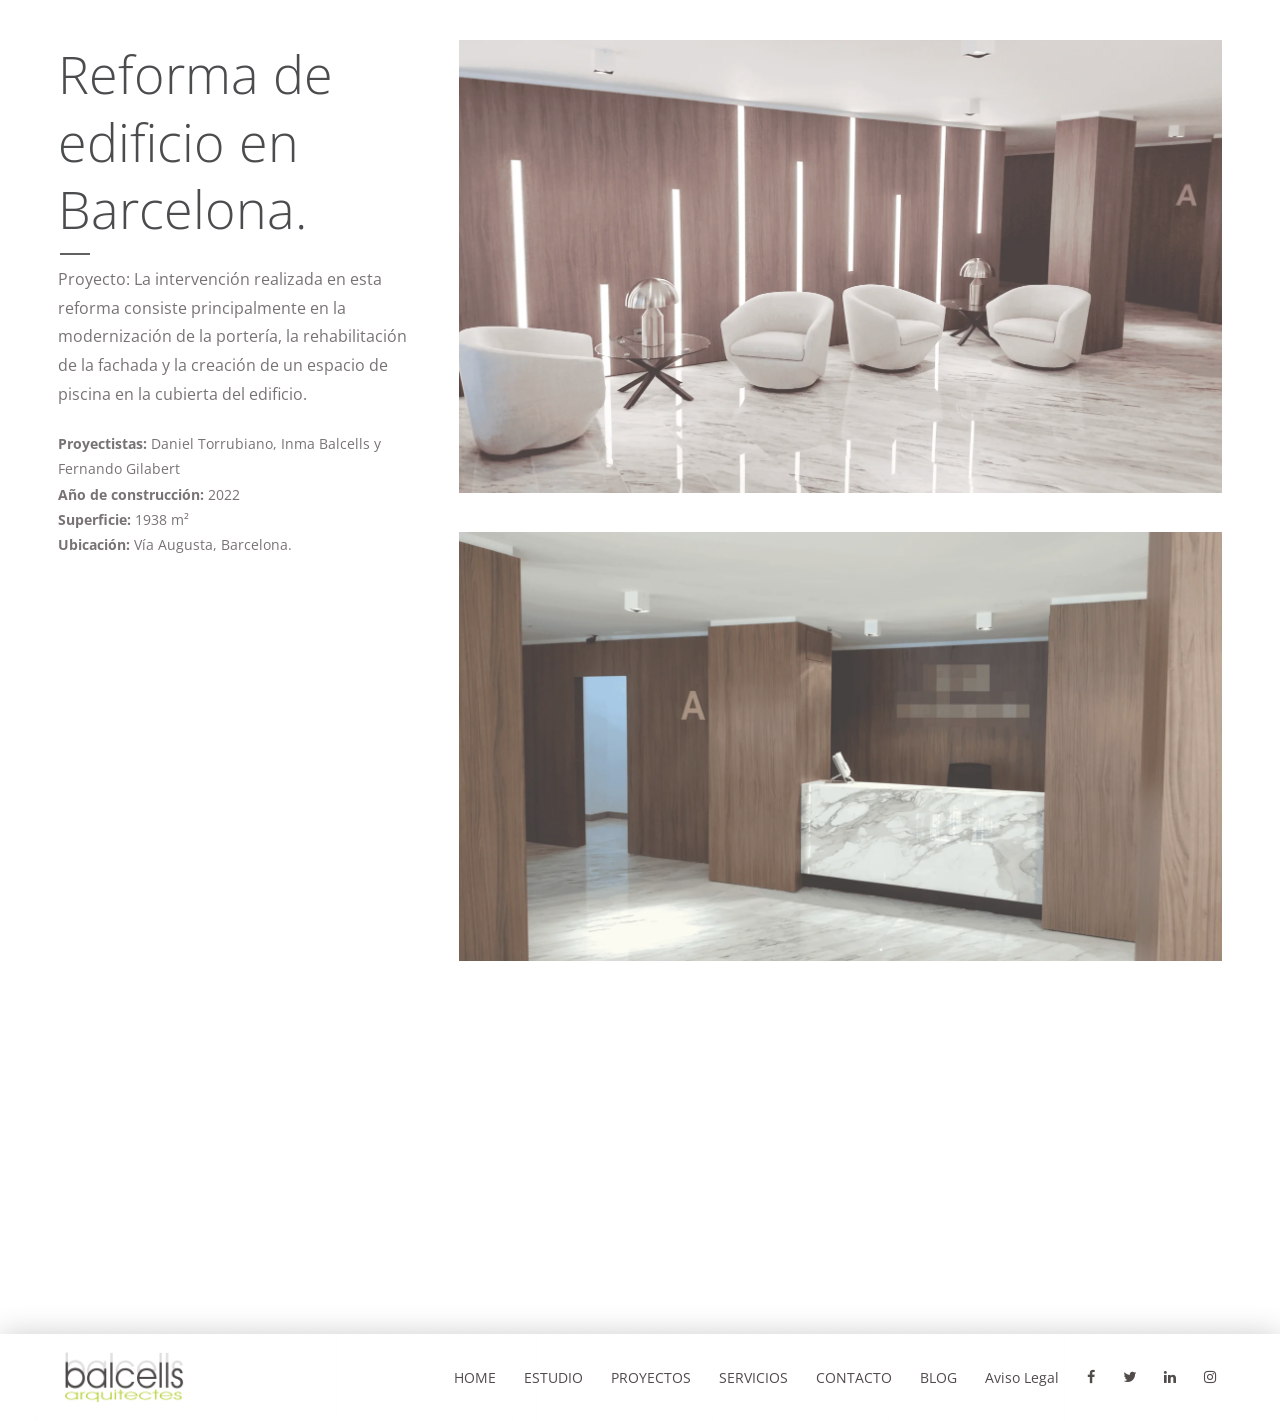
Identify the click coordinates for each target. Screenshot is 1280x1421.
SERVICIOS (753, 1377)
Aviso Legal (1022, 1377)
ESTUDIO (553, 1377)
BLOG (938, 1377)
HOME (475, 1377)
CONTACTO (854, 1377)
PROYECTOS (651, 1377)
